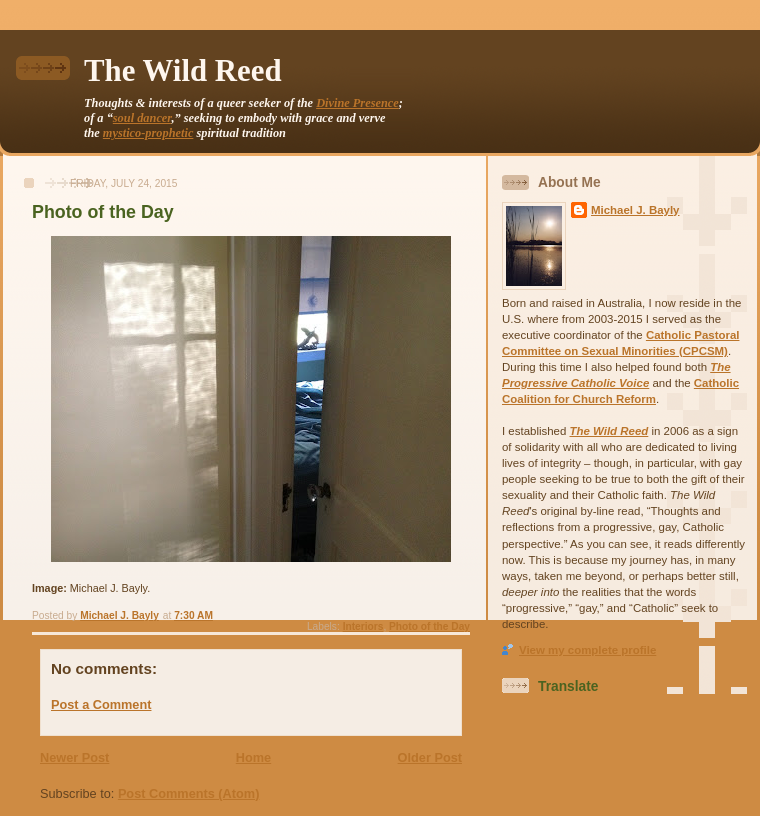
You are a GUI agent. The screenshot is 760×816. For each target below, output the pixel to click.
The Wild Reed (183, 71)
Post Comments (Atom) (189, 793)
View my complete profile (587, 650)
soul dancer (142, 118)
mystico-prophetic (148, 133)
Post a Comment (101, 704)
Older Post (430, 757)
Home (253, 757)
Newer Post (74, 757)
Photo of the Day (429, 626)
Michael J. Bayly (635, 210)
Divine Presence (357, 103)
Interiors (363, 626)
